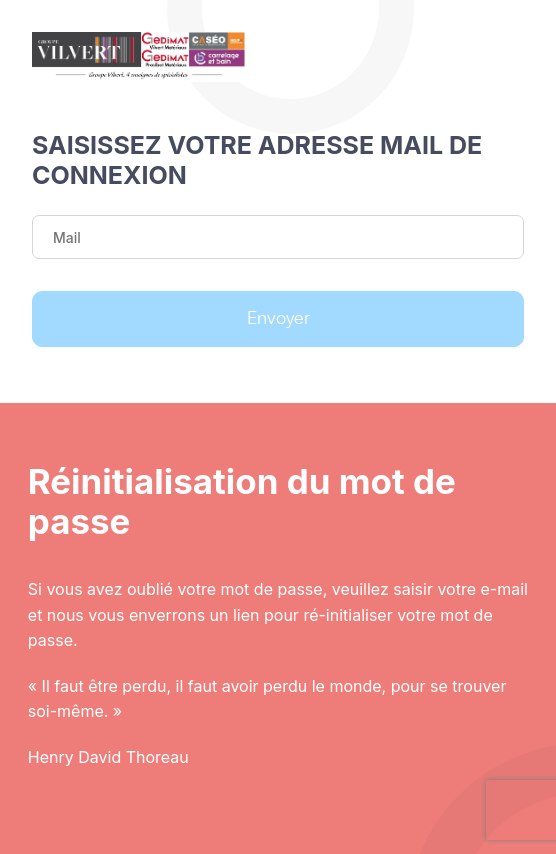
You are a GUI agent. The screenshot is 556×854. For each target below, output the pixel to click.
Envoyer (278, 319)
